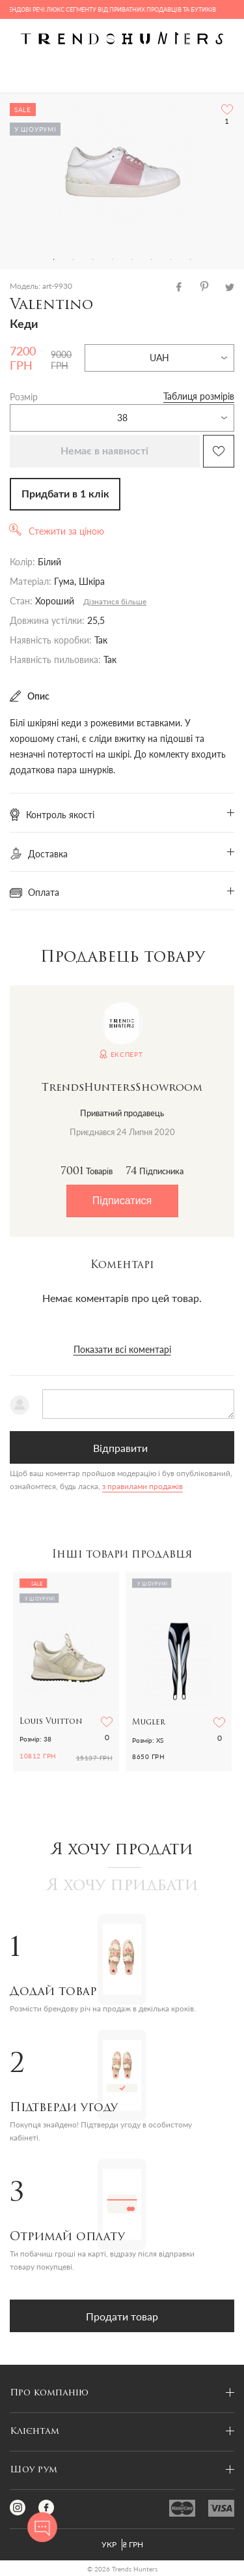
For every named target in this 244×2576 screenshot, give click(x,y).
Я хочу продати (122, 1850)
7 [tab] (171, 259)
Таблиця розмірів (198, 396)
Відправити (120, 1448)
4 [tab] (112, 259)
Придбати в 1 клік (65, 494)
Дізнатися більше (114, 601)
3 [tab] (93, 259)
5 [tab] (132, 259)
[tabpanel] (122, 171)
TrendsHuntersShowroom (122, 1088)
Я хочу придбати (122, 1886)
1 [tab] (54, 259)
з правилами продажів (142, 1486)
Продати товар (122, 2316)
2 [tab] (73, 259)
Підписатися (122, 1200)
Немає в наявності (104, 451)
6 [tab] (151, 259)
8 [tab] (190, 259)
